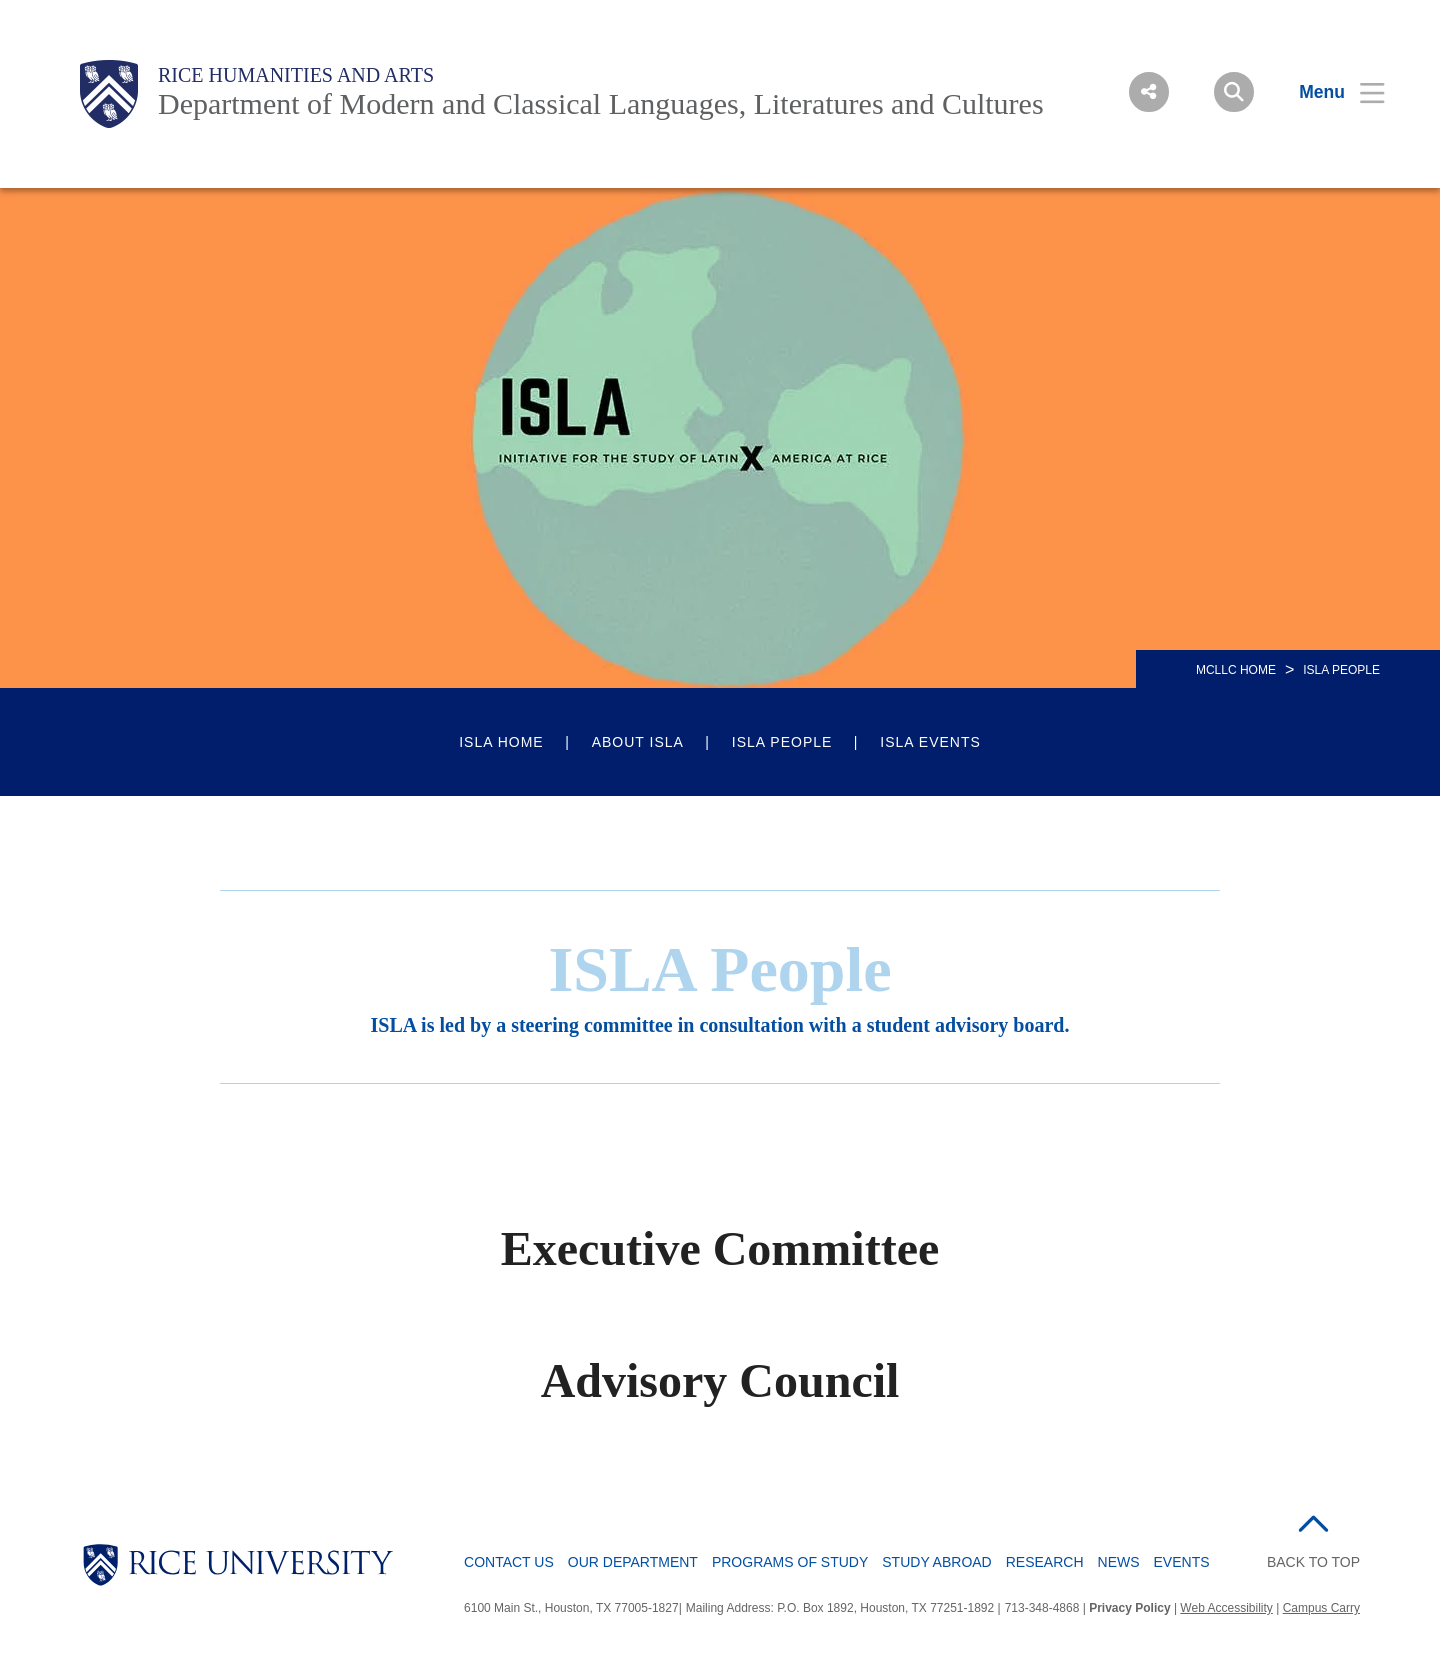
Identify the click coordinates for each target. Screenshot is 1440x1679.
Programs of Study (790, 1562)
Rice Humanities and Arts (296, 75)
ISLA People (782, 742)
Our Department (633, 1562)
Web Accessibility (1226, 1608)
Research (1045, 1562)
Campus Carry (1321, 1608)
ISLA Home (501, 742)
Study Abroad (936, 1562)
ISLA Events (930, 742)
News (1119, 1562)
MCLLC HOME (1236, 670)
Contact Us (509, 1562)
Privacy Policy (1129, 1608)
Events (1182, 1562)
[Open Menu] (1329, 92)
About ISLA (638, 742)
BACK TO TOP (1313, 1562)
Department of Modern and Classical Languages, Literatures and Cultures (601, 103)
